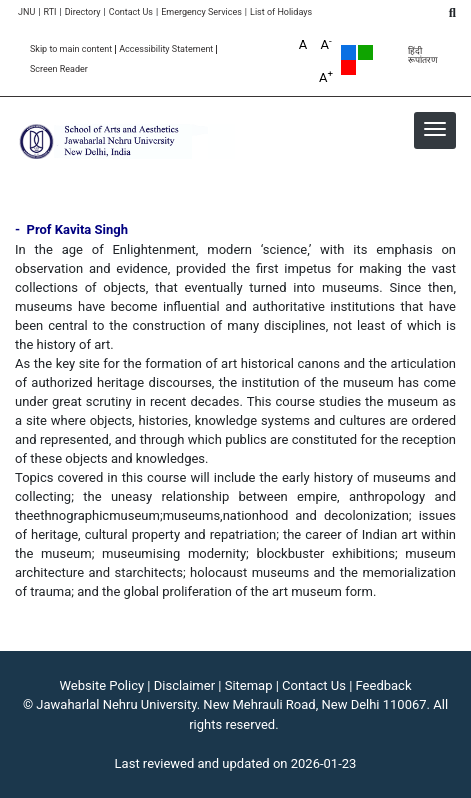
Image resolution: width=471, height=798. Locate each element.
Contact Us (131, 12)
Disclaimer (184, 685)
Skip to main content (71, 49)
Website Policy (102, 685)
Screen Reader (59, 69)
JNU (26, 12)
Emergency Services (201, 12)
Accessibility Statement (166, 49)
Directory (83, 12)
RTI (49, 12)
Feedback (384, 685)
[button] (435, 129)
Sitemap (249, 685)
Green (365, 52)
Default (348, 52)
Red (348, 67)
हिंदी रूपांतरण (423, 56)
